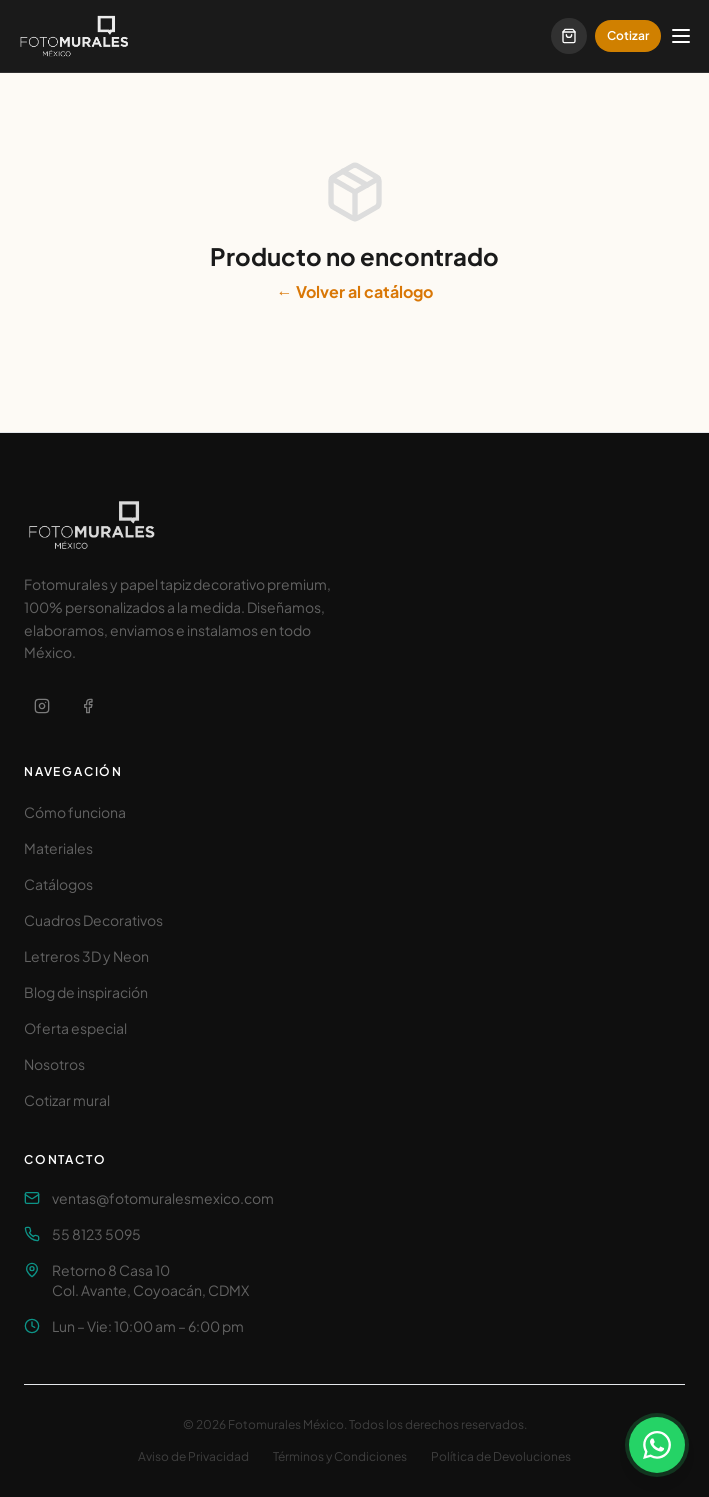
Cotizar (628, 35)
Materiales (58, 848)
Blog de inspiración (86, 992)
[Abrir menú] (681, 36)
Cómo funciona (75, 812)
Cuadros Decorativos (93, 920)
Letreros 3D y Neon (86, 956)
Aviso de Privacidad (193, 1456)
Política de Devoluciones (501, 1456)
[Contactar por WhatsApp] (657, 1445)
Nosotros (54, 1064)
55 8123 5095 (96, 1234)
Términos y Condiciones (340, 1456)
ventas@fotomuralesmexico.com (163, 1198)
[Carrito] (569, 36)
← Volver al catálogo (355, 291)
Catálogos (58, 884)
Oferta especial (75, 1028)
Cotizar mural (67, 1100)
